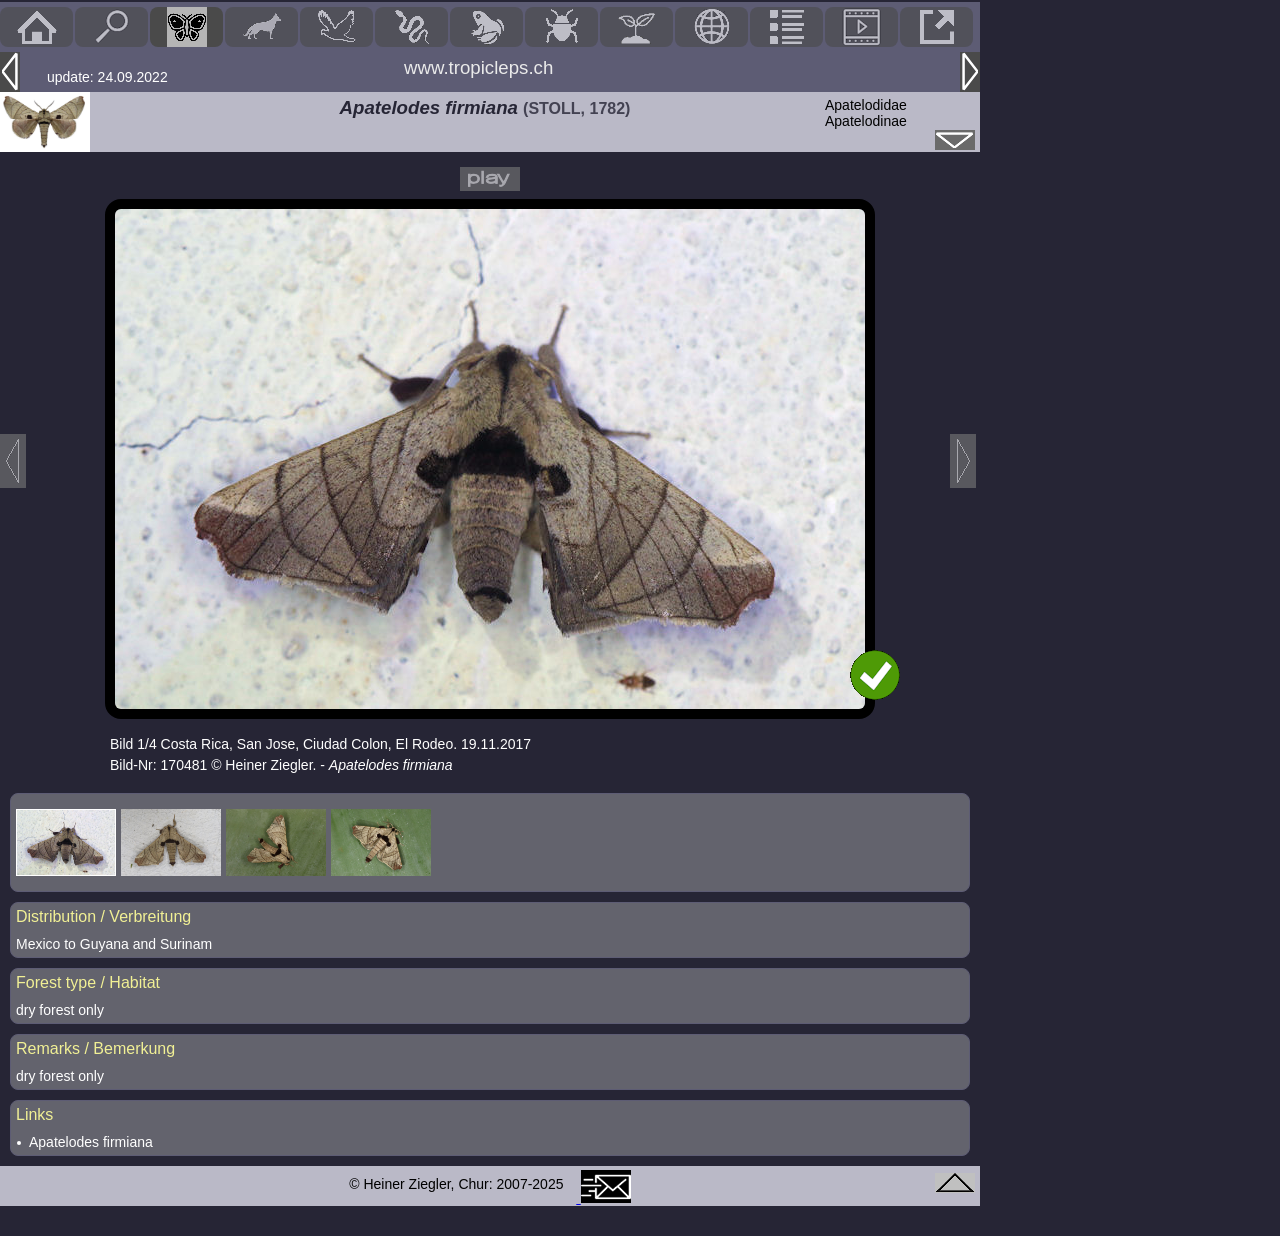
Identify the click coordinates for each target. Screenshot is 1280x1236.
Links (34, 1114)
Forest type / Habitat (88, 982)
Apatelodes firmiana (91, 1142)
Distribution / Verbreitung (103, 916)
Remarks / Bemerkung (95, 1048)
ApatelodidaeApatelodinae (866, 113)
